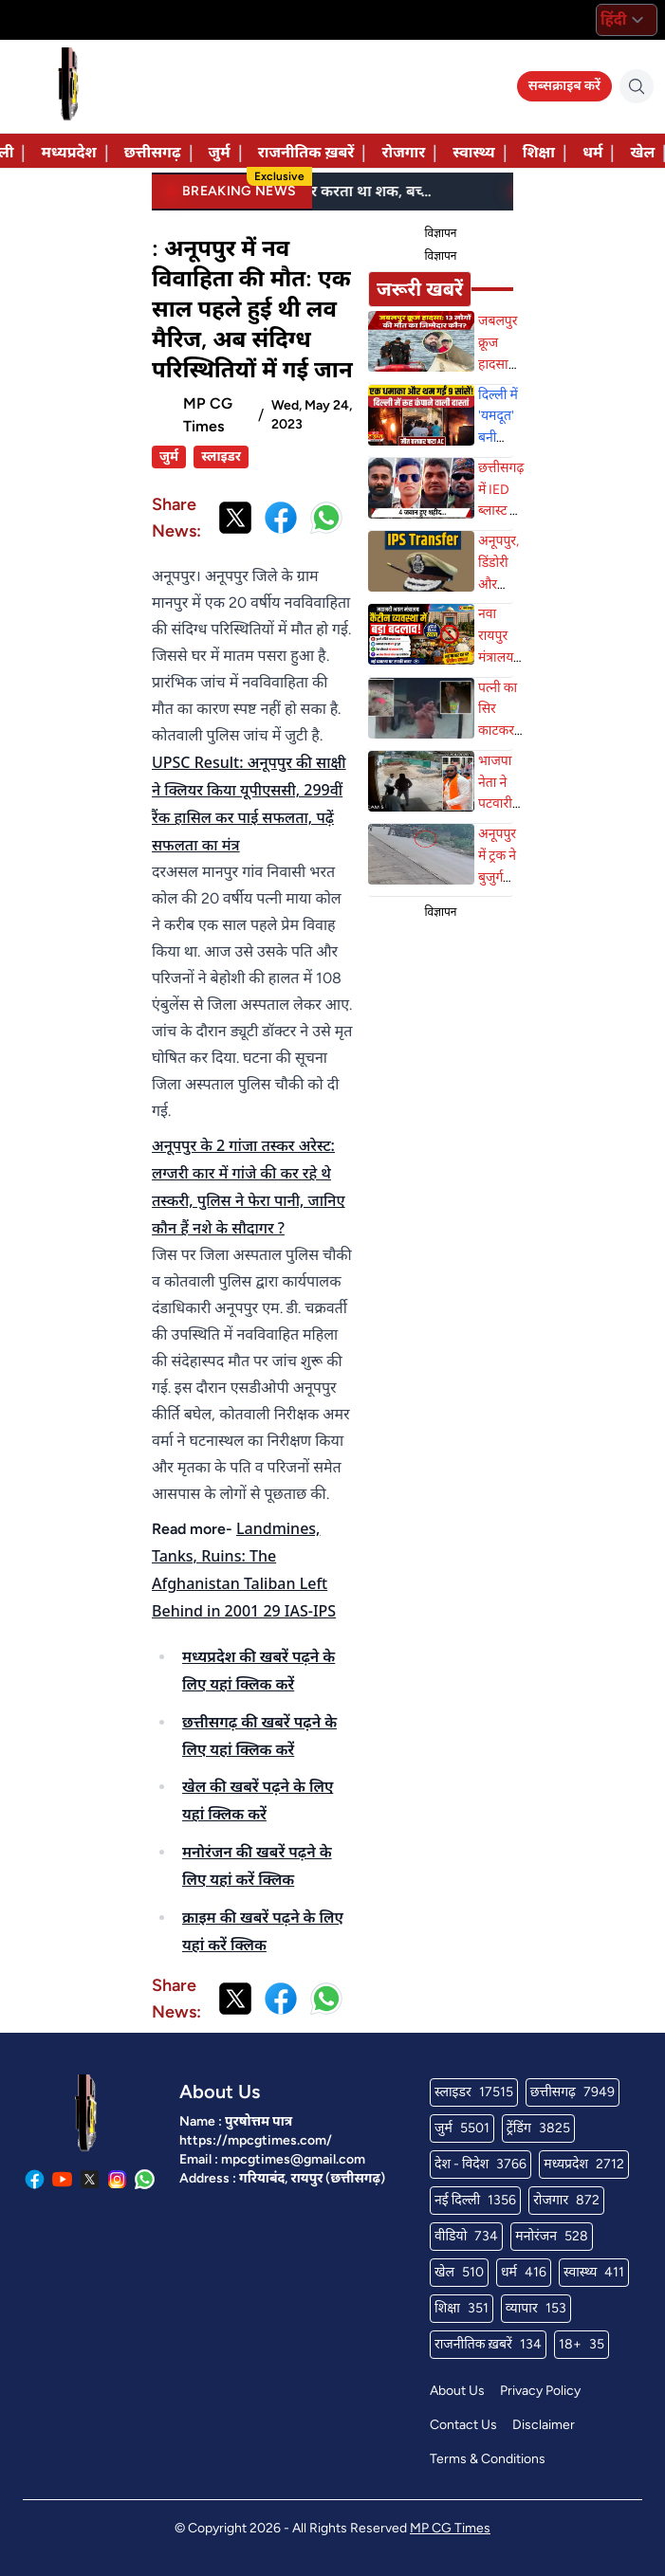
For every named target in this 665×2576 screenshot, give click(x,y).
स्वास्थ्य (473, 152)
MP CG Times (450, 2528)
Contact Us (463, 2425)
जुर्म (220, 152)
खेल (642, 152)
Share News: (176, 517)
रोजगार (403, 152)
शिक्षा (539, 152)
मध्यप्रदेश (68, 152)
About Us (457, 2391)
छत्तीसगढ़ (152, 152)
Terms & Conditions (487, 2459)
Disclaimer (543, 2425)
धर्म (592, 152)
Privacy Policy (540, 2391)
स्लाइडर (221, 456)
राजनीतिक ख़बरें (306, 152)
